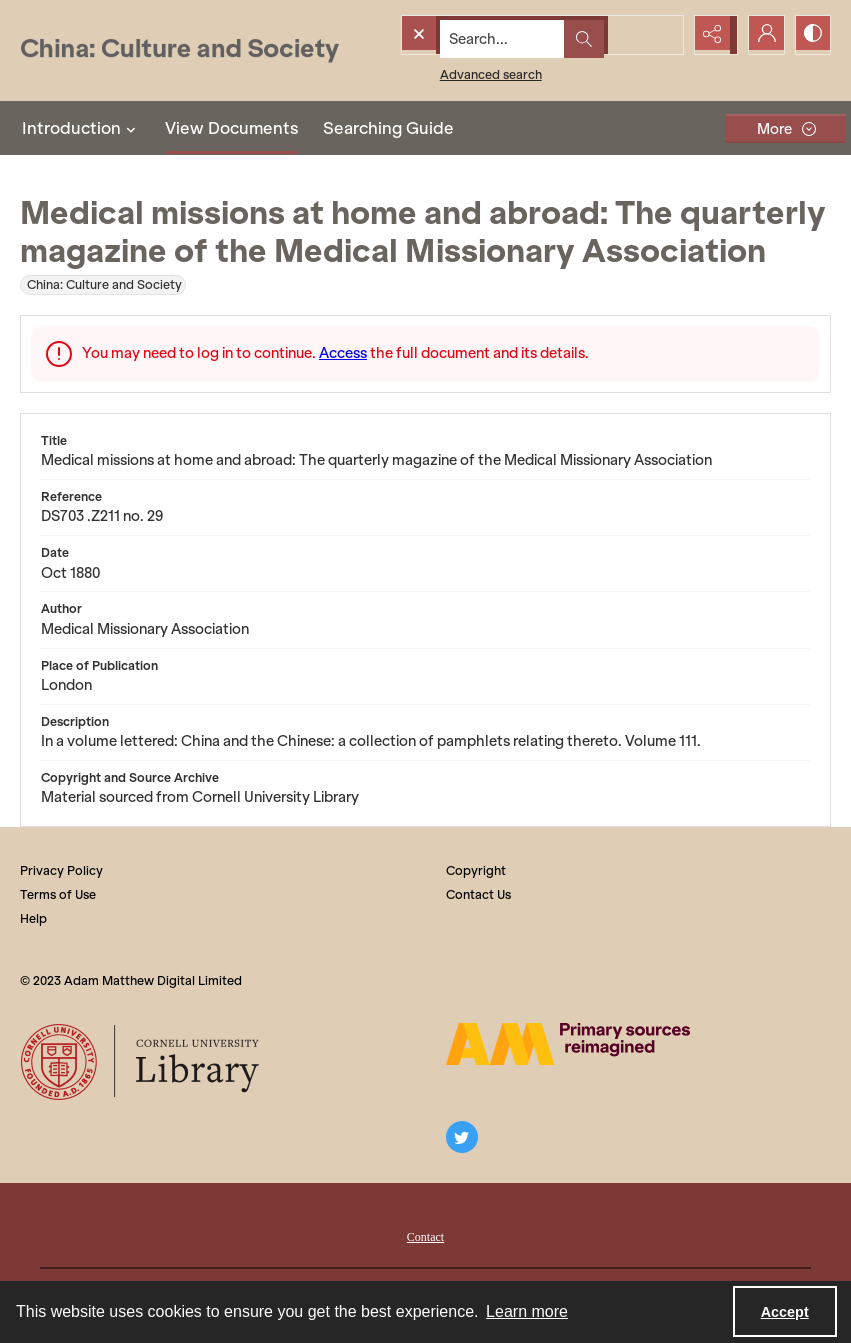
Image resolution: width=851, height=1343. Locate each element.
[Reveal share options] (711, 35)
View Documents (232, 128)
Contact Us (478, 894)
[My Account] (761, 35)
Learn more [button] (527, 1311)
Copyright (476, 870)
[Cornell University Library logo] (141, 1062)
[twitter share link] (462, 1137)
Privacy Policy (61, 870)
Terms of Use (58, 894)
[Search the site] (503, 35)
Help (33, 918)
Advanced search (454, 70)
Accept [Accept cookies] (785, 1312)
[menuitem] (425, 1235)
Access (343, 353)
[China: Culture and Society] (179, 50)
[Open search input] (661, 35)
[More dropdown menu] (786, 128)
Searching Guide (388, 128)
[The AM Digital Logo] (568, 1044)
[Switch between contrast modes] (811, 35)
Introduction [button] (81, 128)
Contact (425, 1237)
